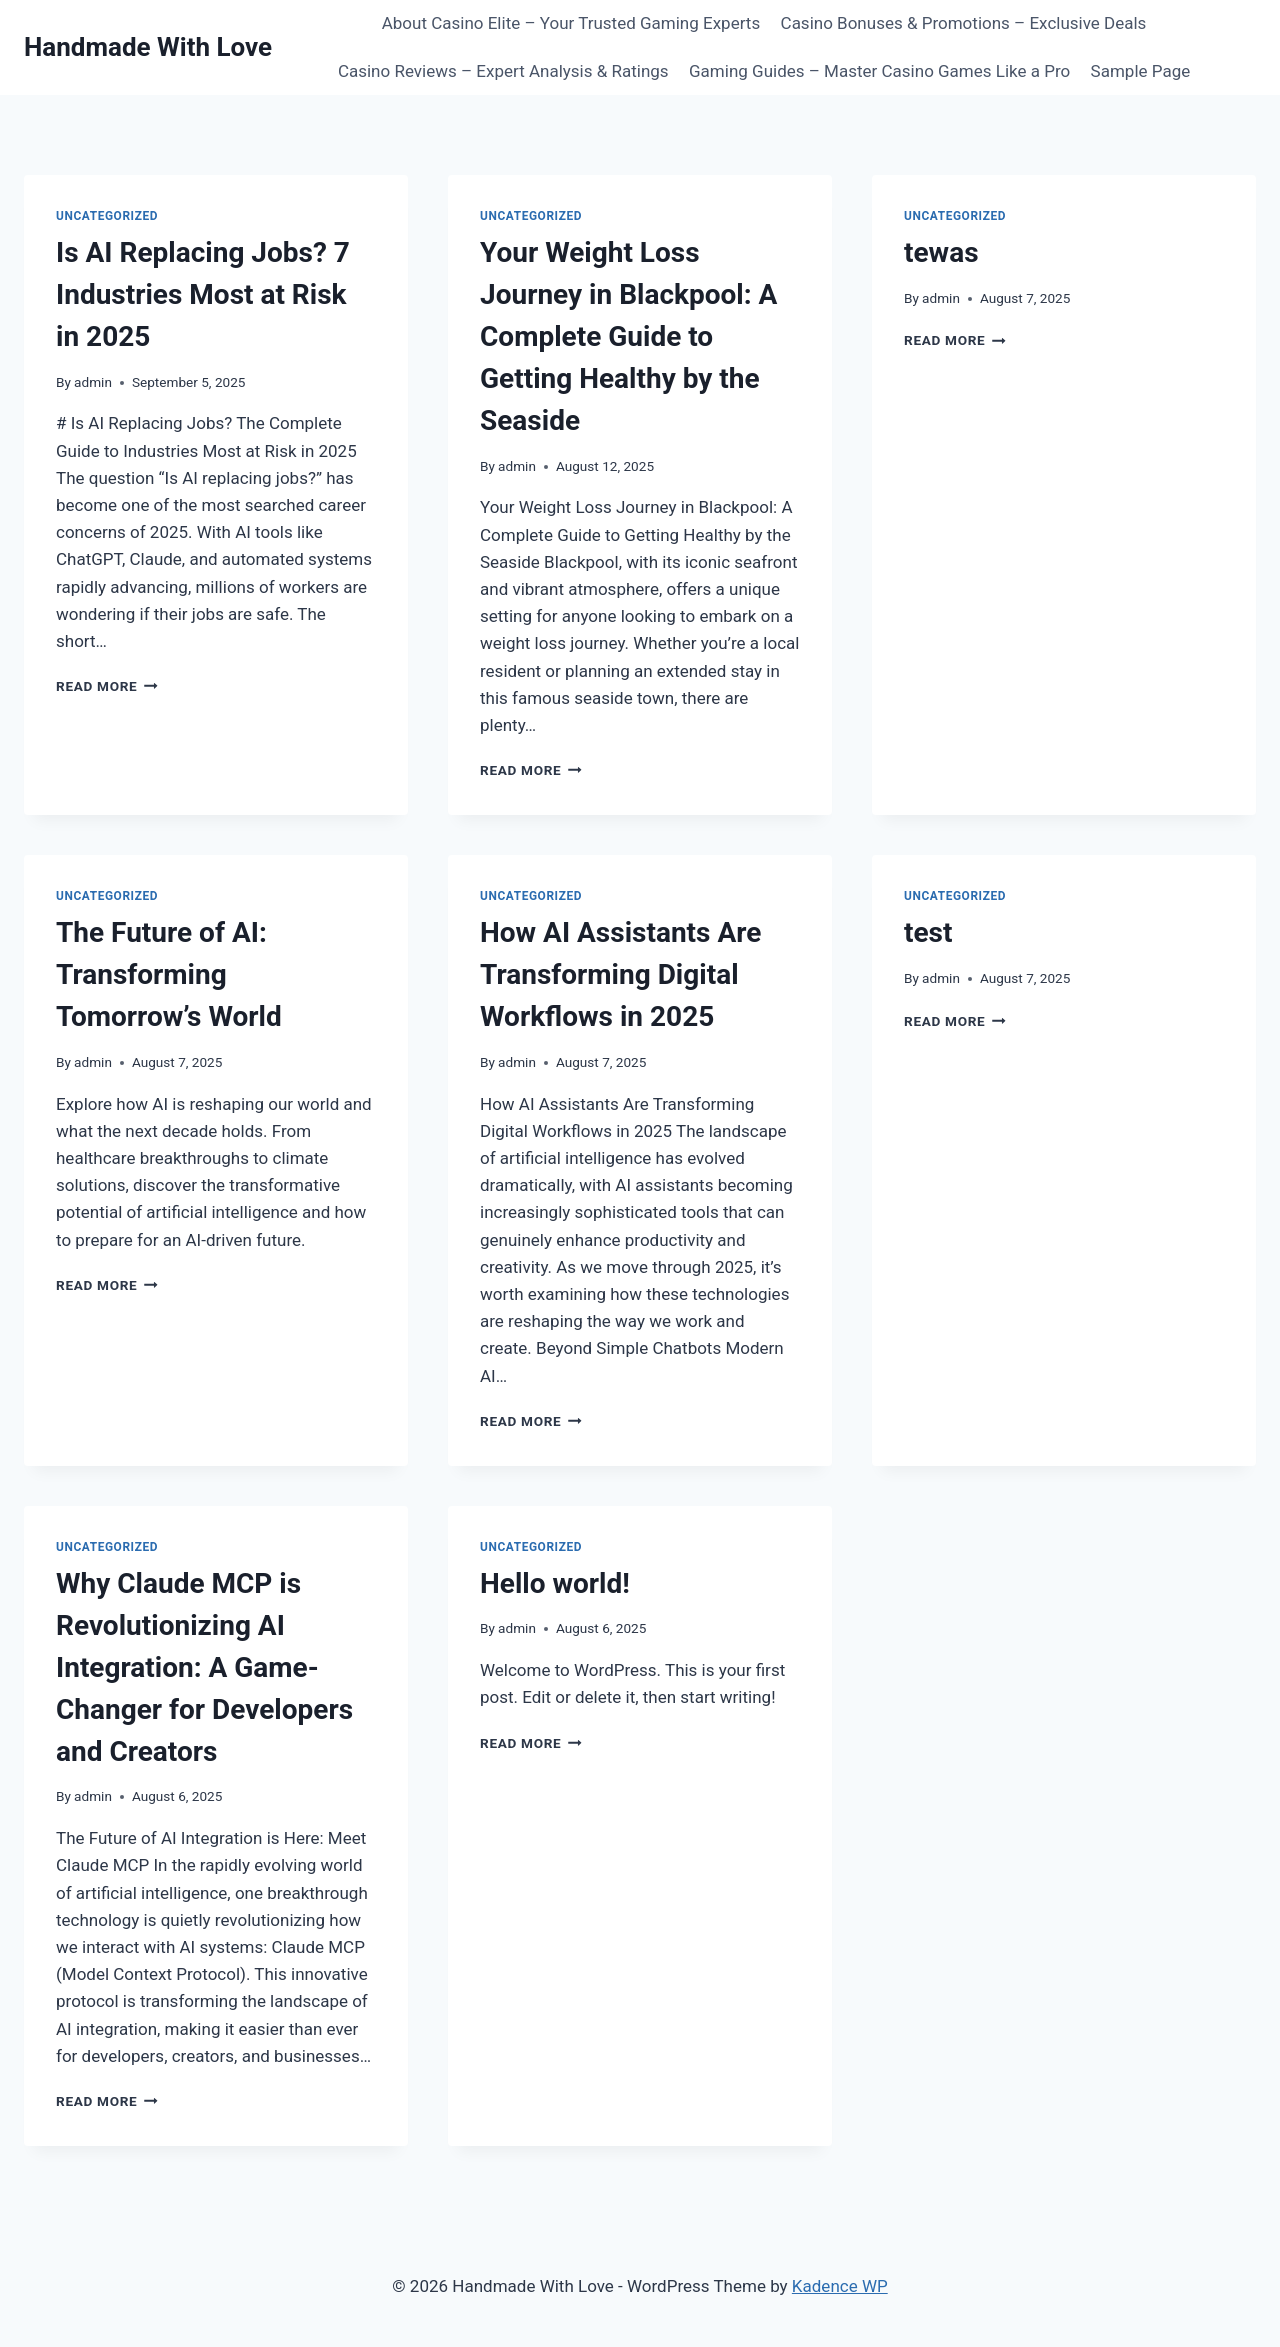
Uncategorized (107, 216)
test (928, 932)
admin (93, 382)
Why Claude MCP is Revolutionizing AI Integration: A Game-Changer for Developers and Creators (204, 1667)
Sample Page (1141, 71)
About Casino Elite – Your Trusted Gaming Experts (571, 23)
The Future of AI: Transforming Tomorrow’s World (169, 974)
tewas (941, 252)
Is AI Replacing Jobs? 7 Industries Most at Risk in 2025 (203, 294)
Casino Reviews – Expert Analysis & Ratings (503, 71)
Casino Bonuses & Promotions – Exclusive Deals (964, 23)
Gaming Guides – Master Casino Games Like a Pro (879, 71)
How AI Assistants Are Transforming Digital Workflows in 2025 (620, 974)
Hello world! (555, 1583)
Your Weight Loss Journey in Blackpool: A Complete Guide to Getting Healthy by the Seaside (628, 336)
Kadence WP (840, 2286)
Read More (107, 686)
